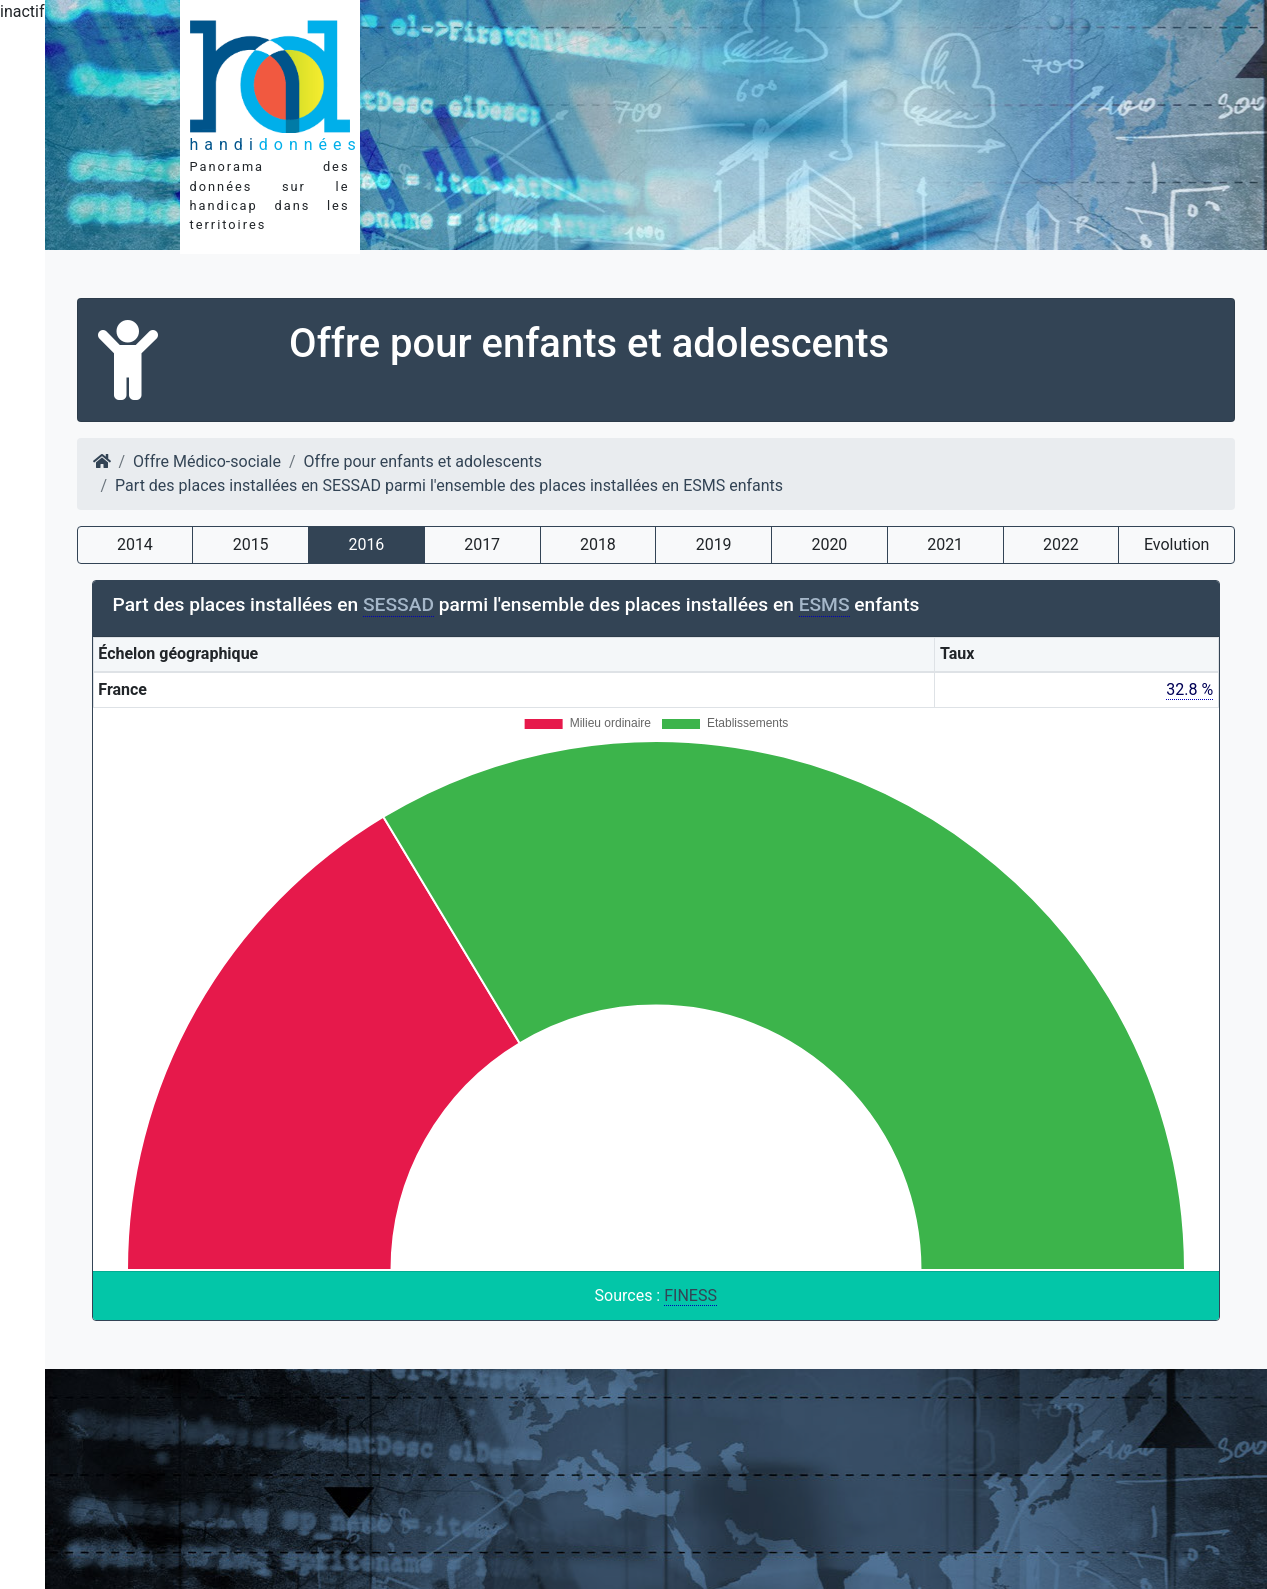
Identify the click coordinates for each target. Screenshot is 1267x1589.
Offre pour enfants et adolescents (423, 461)
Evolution (1176, 544)
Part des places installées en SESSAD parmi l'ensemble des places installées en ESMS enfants (449, 485)
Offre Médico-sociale (207, 461)
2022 (1061, 544)
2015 (251, 544)
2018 (598, 544)
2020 (829, 544)
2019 (714, 544)
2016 (366, 544)
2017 (482, 544)
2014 (135, 544)
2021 (945, 544)
